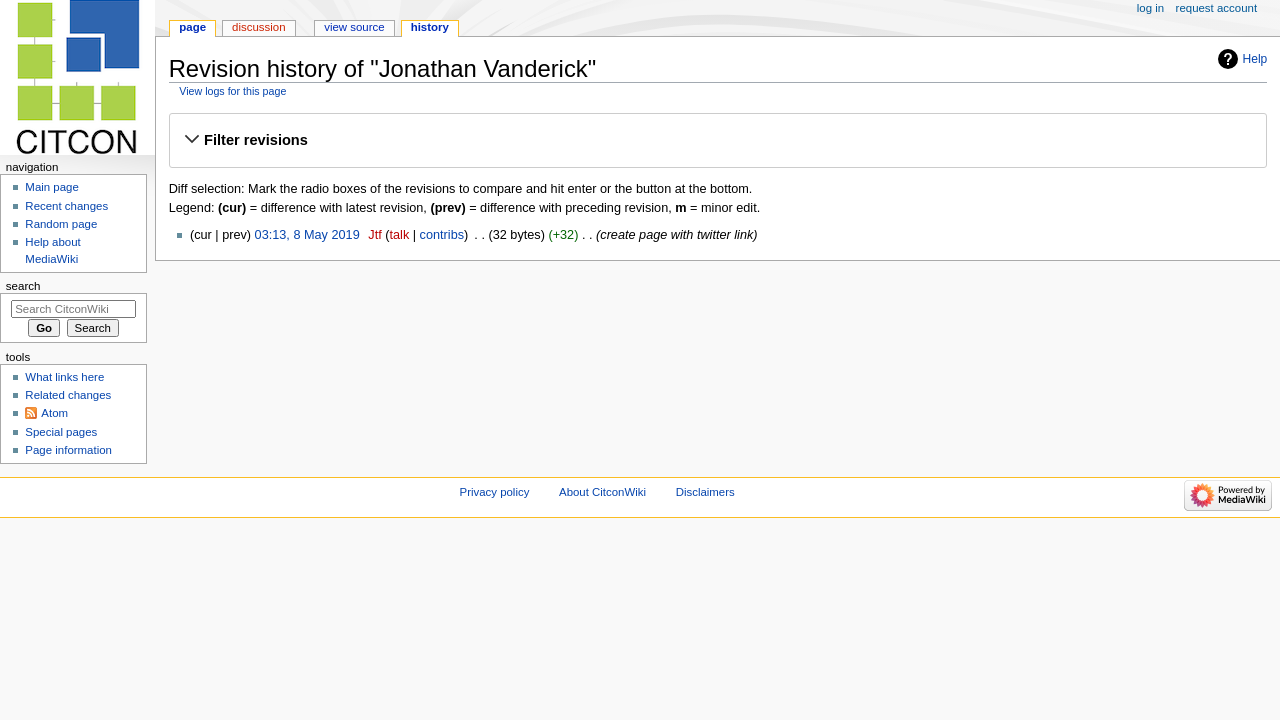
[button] (717, 140)
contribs (442, 235)
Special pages (61, 432)
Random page (61, 224)
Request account (1217, 8)
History (430, 27)
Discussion (258, 27)
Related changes (68, 395)
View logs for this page (232, 91)
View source (354, 27)
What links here (64, 377)
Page (192, 27)
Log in (1150, 8)
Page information (68, 450)
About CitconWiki (602, 492)
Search (23, 286)
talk (400, 235)
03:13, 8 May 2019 (307, 235)
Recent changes (66, 206)
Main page (52, 187)
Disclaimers (705, 492)
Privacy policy (495, 492)
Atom (54, 413)
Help (1255, 59)
